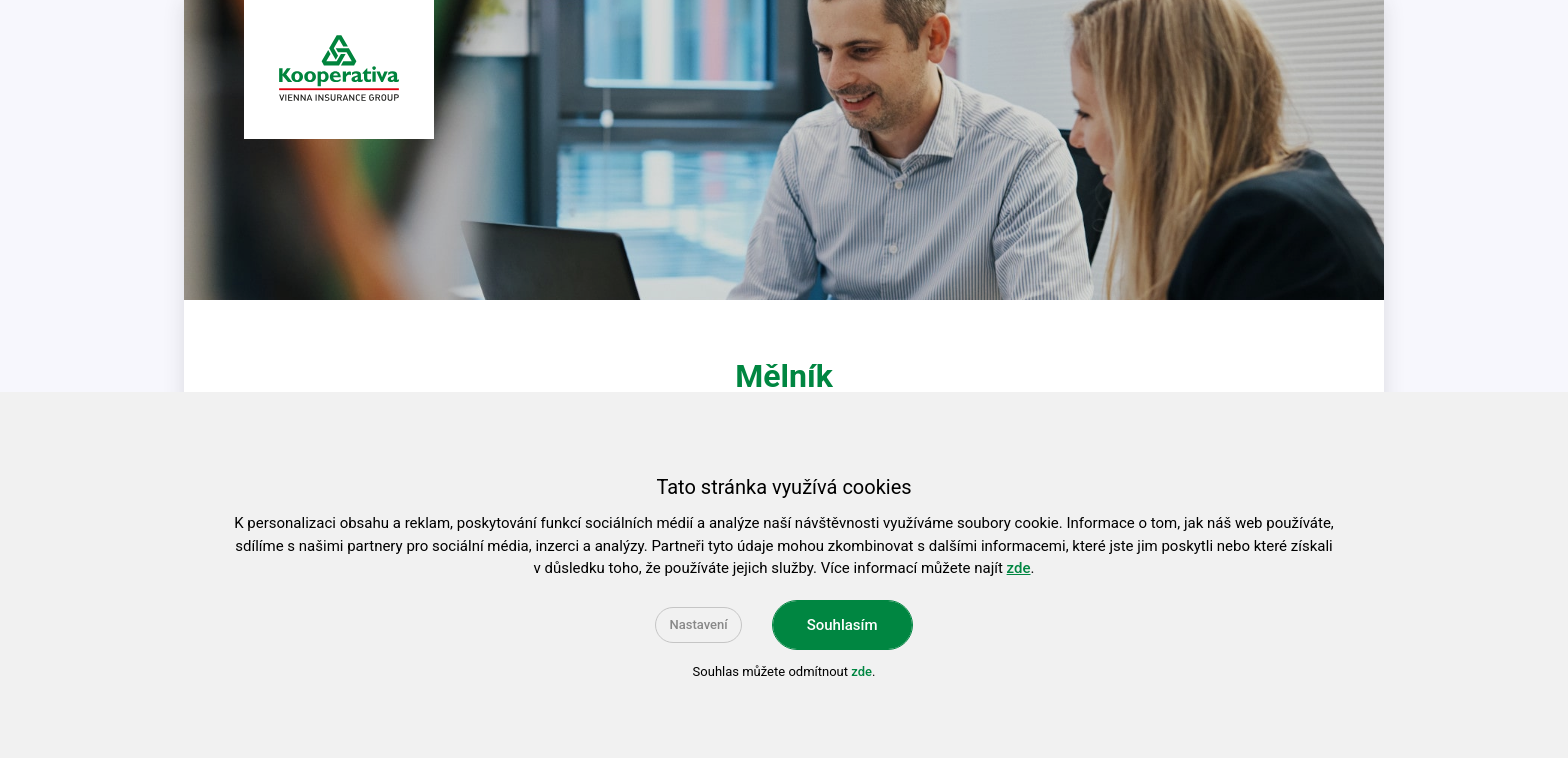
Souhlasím (842, 625)
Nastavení (698, 624)
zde (1019, 568)
